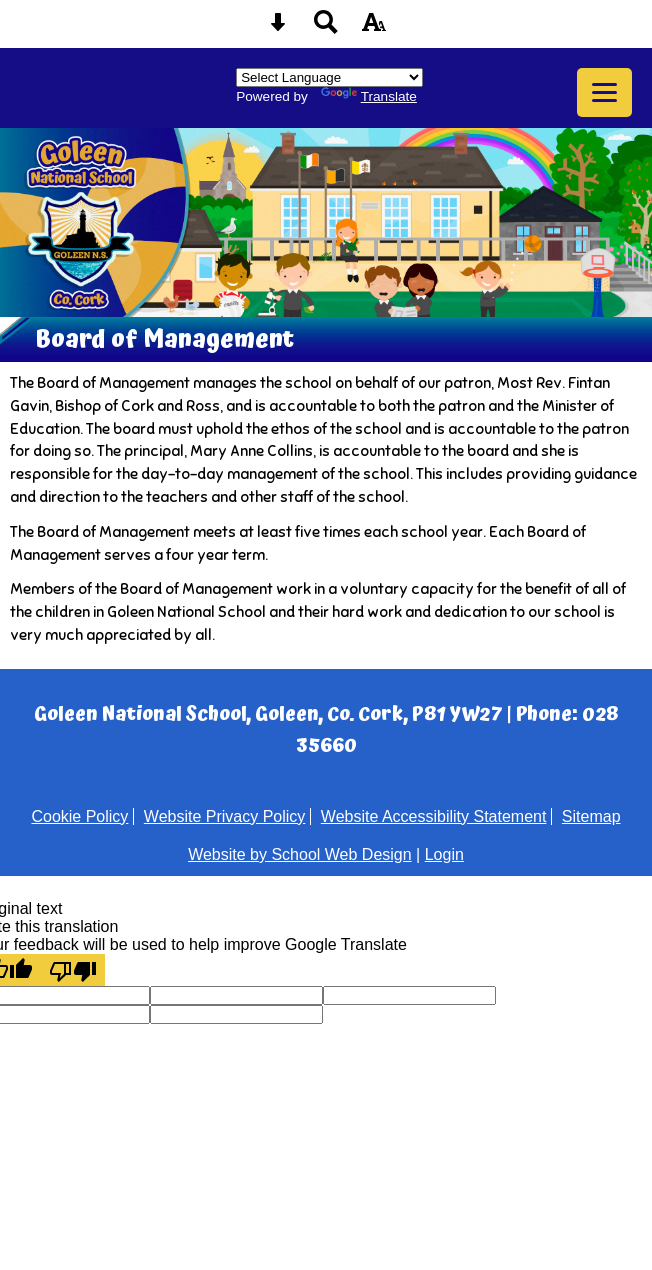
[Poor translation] (73, 970)
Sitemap (591, 816)
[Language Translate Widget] (329, 77)
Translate (369, 96)
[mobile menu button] (604, 92)
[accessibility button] (374, 28)
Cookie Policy (79, 816)
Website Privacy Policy (225, 816)
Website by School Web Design (300, 854)
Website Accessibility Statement (434, 816)
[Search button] (326, 28)
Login (444, 854)
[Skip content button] (278, 28)
